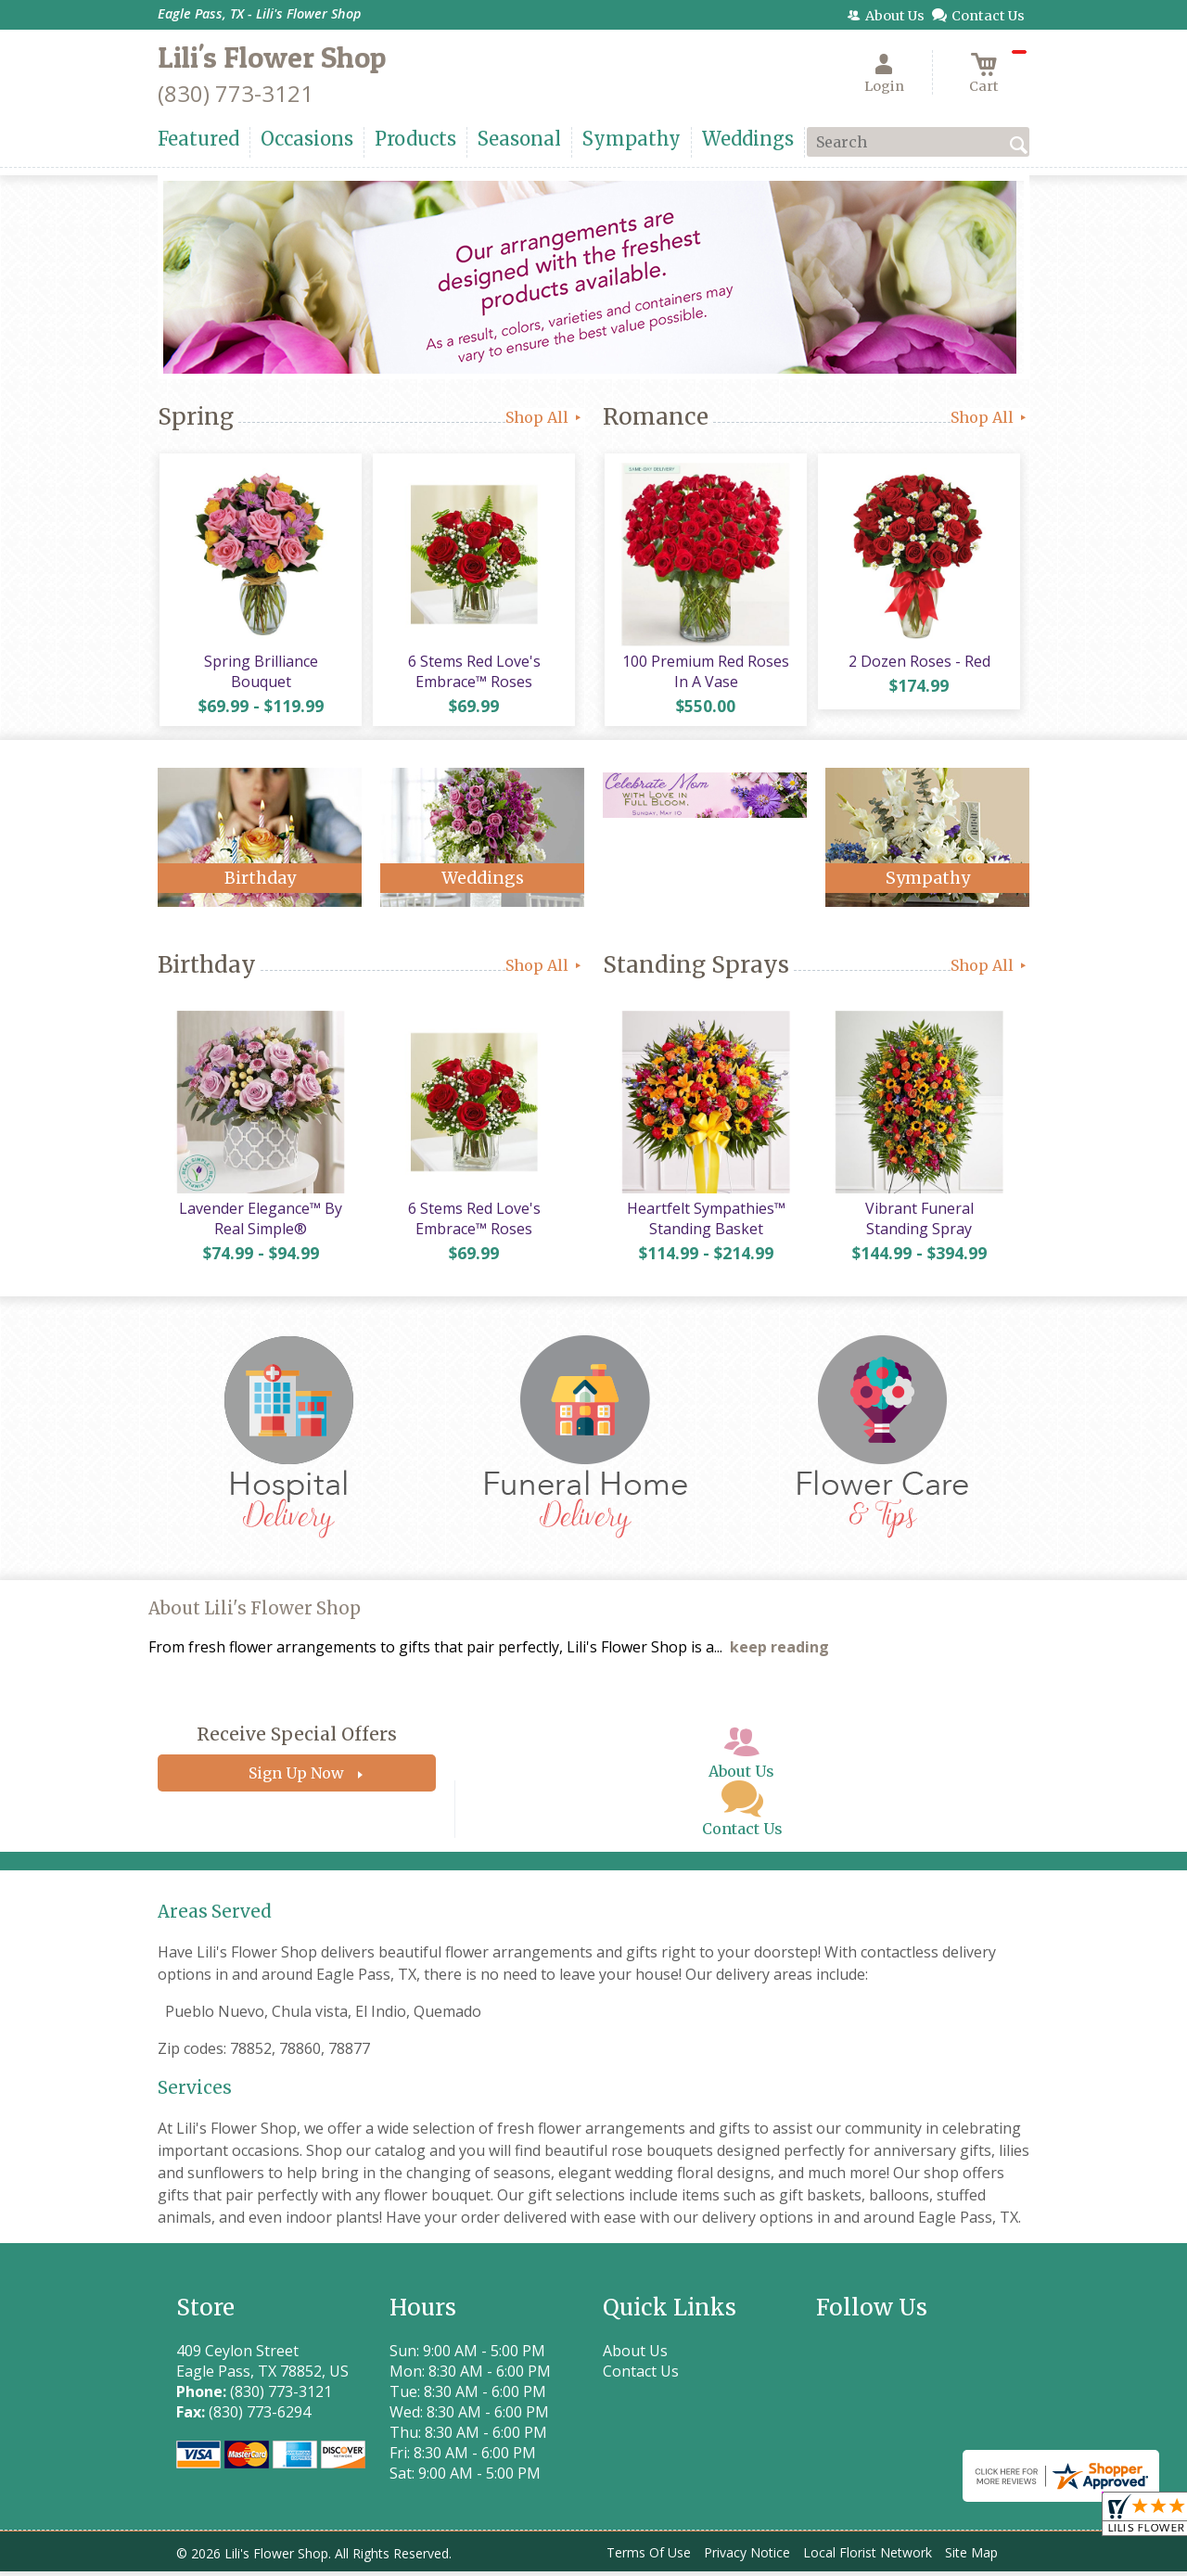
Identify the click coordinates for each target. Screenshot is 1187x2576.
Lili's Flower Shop (272, 57)
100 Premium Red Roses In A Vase (704, 673)
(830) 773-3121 (235, 93)
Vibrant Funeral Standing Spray (918, 1223)
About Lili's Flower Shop (254, 1613)
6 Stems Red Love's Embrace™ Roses (473, 673)
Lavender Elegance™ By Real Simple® (259, 1223)
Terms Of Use (648, 2557)
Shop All (544, 417)
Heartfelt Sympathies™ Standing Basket (705, 1223)
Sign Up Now (296, 1777)
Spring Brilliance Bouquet (260, 673)
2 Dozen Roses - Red (918, 663)
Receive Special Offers (297, 1739)
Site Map (971, 2557)
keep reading (779, 1651)
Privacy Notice (747, 2557)
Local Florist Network (867, 2557)
